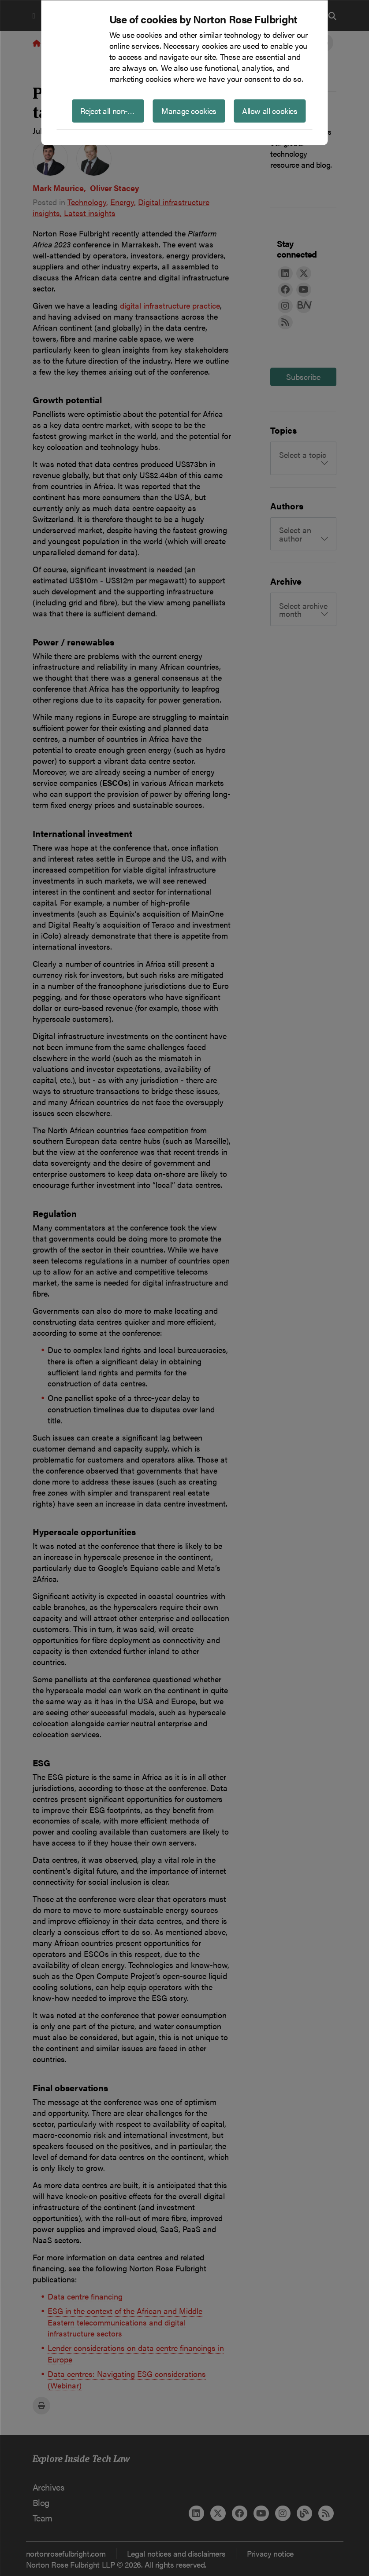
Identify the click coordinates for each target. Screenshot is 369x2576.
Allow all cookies (270, 110)
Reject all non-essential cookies (112, 110)
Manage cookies (188, 110)
